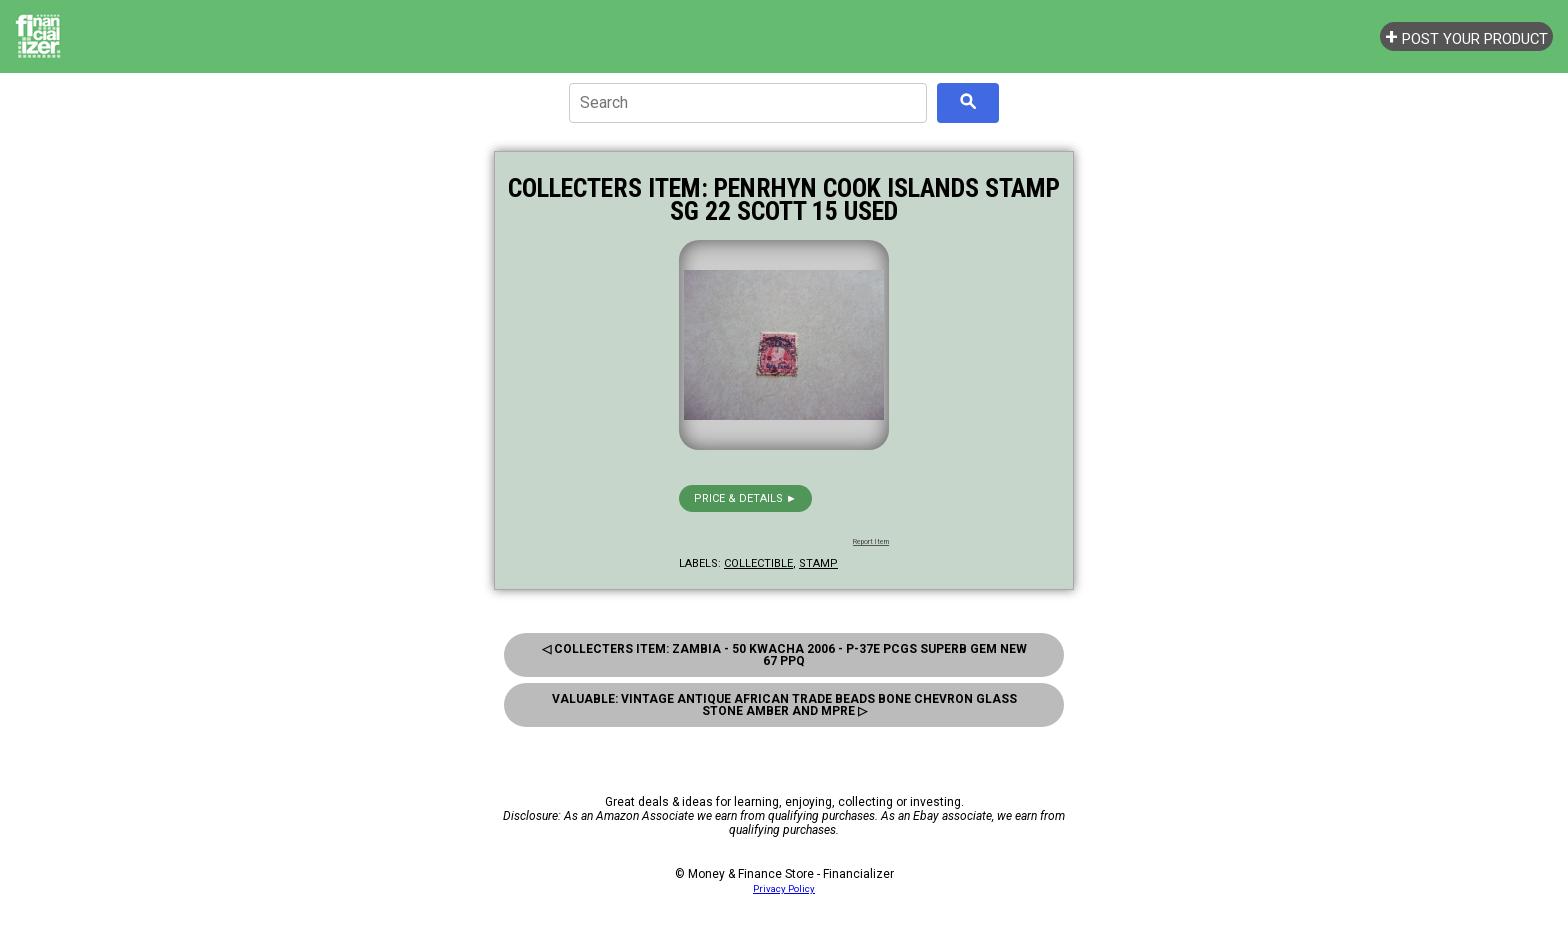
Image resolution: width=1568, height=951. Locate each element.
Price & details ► (745, 498)
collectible (758, 563)
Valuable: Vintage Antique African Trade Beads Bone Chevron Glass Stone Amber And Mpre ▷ (784, 705)
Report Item (871, 542)
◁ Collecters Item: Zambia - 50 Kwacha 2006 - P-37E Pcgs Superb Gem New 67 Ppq (784, 655)
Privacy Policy (784, 888)
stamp (818, 563)
